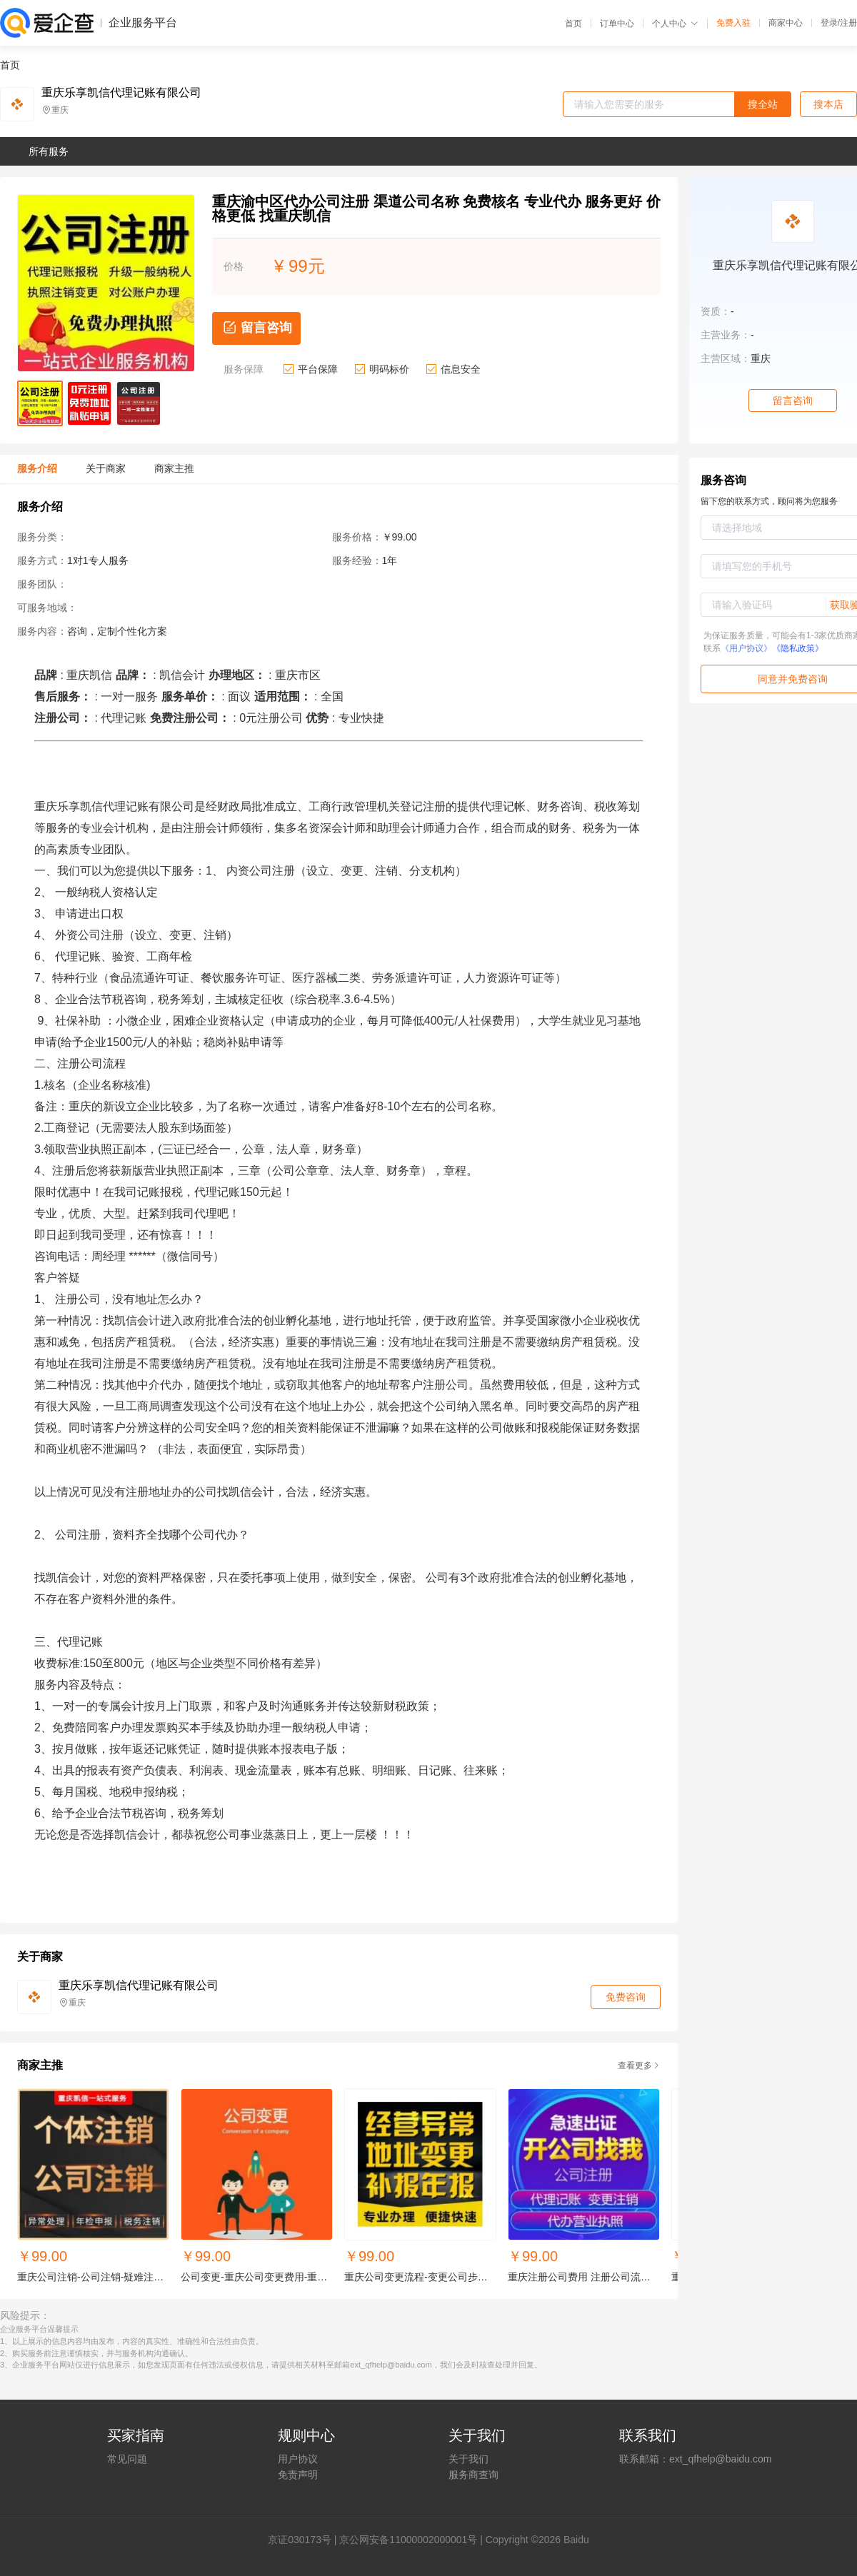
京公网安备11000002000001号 (408, 2539)
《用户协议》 (746, 648)
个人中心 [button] (675, 24)
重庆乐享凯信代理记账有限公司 (121, 93)
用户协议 (298, 2459)
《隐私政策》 (797, 648)
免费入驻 (733, 23)
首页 (573, 23)
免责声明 (298, 2474)
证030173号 (304, 2539)
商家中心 (785, 23)
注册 (848, 23)
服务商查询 (473, 2474)
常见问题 (127, 2459)
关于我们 (468, 2459)
